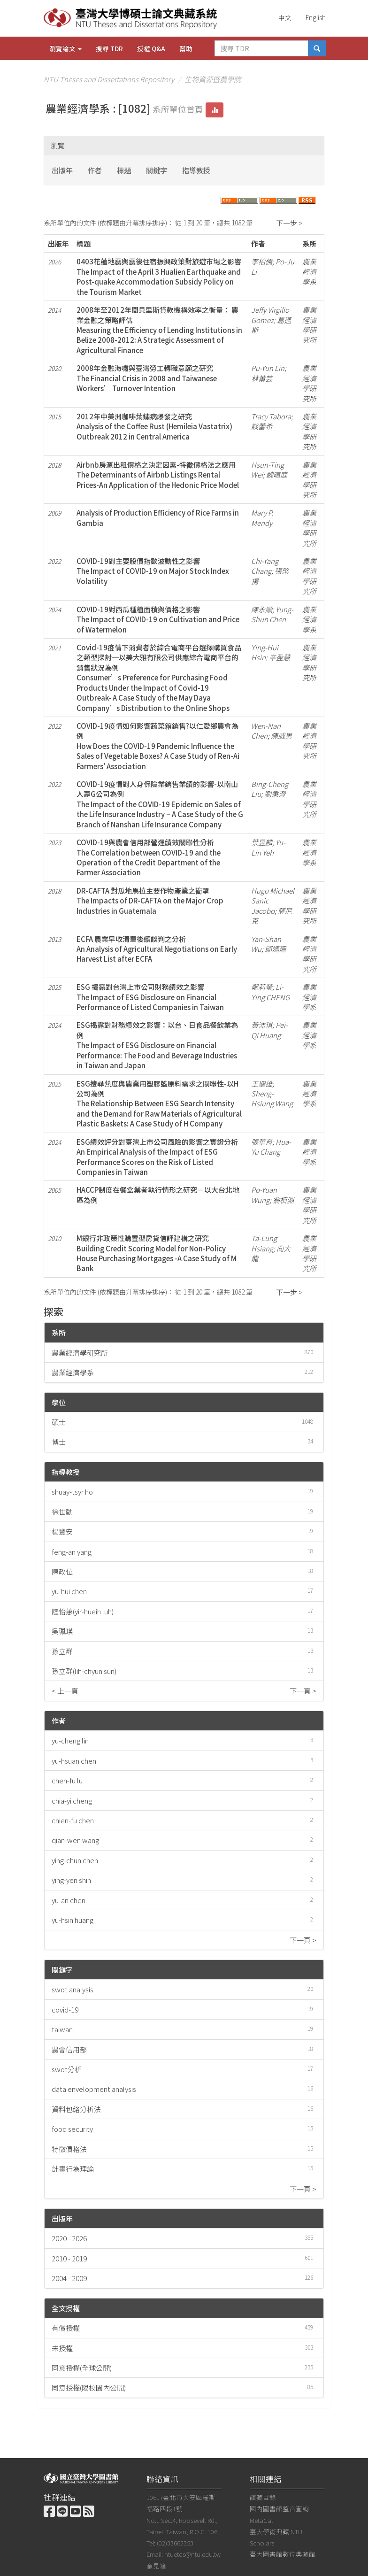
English (316, 17)
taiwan (62, 2029)
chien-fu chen (73, 1820)
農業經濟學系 (73, 1372)
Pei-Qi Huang (269, 1030)
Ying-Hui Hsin (264, 652)
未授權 (62, 2348)
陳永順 (261, 609)
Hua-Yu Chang (271, 1147)
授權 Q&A (151, 48)
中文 (284, 17)
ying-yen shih (71, 1880)
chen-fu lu (67, 1780)
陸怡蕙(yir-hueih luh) (83, 1611)
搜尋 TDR (109, 48)
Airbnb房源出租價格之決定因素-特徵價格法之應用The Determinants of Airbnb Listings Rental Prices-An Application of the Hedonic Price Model (158, 475)
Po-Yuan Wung (264, 1194)
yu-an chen (68, 1900)
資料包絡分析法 (76, 2109)
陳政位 (62, 1571)
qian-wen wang (75, 1840)
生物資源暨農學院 (212, 79)
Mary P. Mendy (262, 517)
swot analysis (72, 1989)
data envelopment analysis (94, 2089)
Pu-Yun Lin (267, 368)
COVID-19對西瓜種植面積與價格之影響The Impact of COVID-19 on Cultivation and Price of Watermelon (158, 619)
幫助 (185, 48)
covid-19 (65, 2009)
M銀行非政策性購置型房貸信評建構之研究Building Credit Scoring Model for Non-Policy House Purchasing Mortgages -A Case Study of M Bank (157, 1253)
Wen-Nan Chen (266, 730)
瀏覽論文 (65, 48)
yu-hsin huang (72, 1920)
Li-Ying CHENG (270, 992)
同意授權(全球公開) (82, 2368)
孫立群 (62, 1651)
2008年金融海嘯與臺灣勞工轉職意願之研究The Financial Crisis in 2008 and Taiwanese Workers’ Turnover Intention (147, 378)
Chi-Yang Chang (264, 566)
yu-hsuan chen (74, 1761)
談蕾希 (261, 426)
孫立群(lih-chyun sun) (84, 1671)
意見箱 (156, 2565)
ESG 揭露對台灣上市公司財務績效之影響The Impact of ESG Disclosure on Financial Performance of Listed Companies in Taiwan (150, 997)
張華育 (261, 1142)
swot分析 (67, 2069)
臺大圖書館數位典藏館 (282, 2554)
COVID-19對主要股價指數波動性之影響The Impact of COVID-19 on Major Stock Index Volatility (153, 571)
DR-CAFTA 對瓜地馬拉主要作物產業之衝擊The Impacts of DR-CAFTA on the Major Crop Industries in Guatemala (150, 901)
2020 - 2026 (69, 2238)
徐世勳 (62, 1512)
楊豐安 (62, 1531)
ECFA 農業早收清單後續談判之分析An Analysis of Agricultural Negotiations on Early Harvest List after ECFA (157, 949)
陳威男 (281, 735)
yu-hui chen (69, 1591)
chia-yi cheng (72, 1800)
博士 (59, 1442)
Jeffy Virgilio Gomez (270, 314)
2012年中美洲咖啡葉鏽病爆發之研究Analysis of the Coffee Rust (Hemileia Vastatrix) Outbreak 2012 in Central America (154, 426)
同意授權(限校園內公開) (89, 2387)
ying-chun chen (75, 1860)
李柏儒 (261, 261)
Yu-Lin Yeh (268, 847)
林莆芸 (261, 378)
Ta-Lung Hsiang (264, 1243)
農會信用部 (69, 2049)
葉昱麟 (261, 842)
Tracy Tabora (271, 416)
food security (72, 2129)
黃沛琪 (261, 1025)
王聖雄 (261, 1083)
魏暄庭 (276, 474)
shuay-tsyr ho (72, 1491)
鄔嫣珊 (275, 949)
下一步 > (289, 223)
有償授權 (66, 2328)
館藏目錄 (263, 2497)
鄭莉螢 (261, 987)
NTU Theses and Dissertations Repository (109, 79)
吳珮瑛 (62, 1631)
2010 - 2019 (69, 2258)
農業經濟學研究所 (80, 1352)
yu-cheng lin (70, 1740)
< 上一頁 (65, 1691)
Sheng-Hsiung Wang (272, 1098)
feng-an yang (72, 1552)
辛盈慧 (279, 657)
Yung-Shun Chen (272, 614)
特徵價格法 (69, 2149)
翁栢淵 (283, 1200)
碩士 (59, 1422)
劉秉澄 (274, 794)
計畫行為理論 (73, 2169)
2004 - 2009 (69, 2278)
